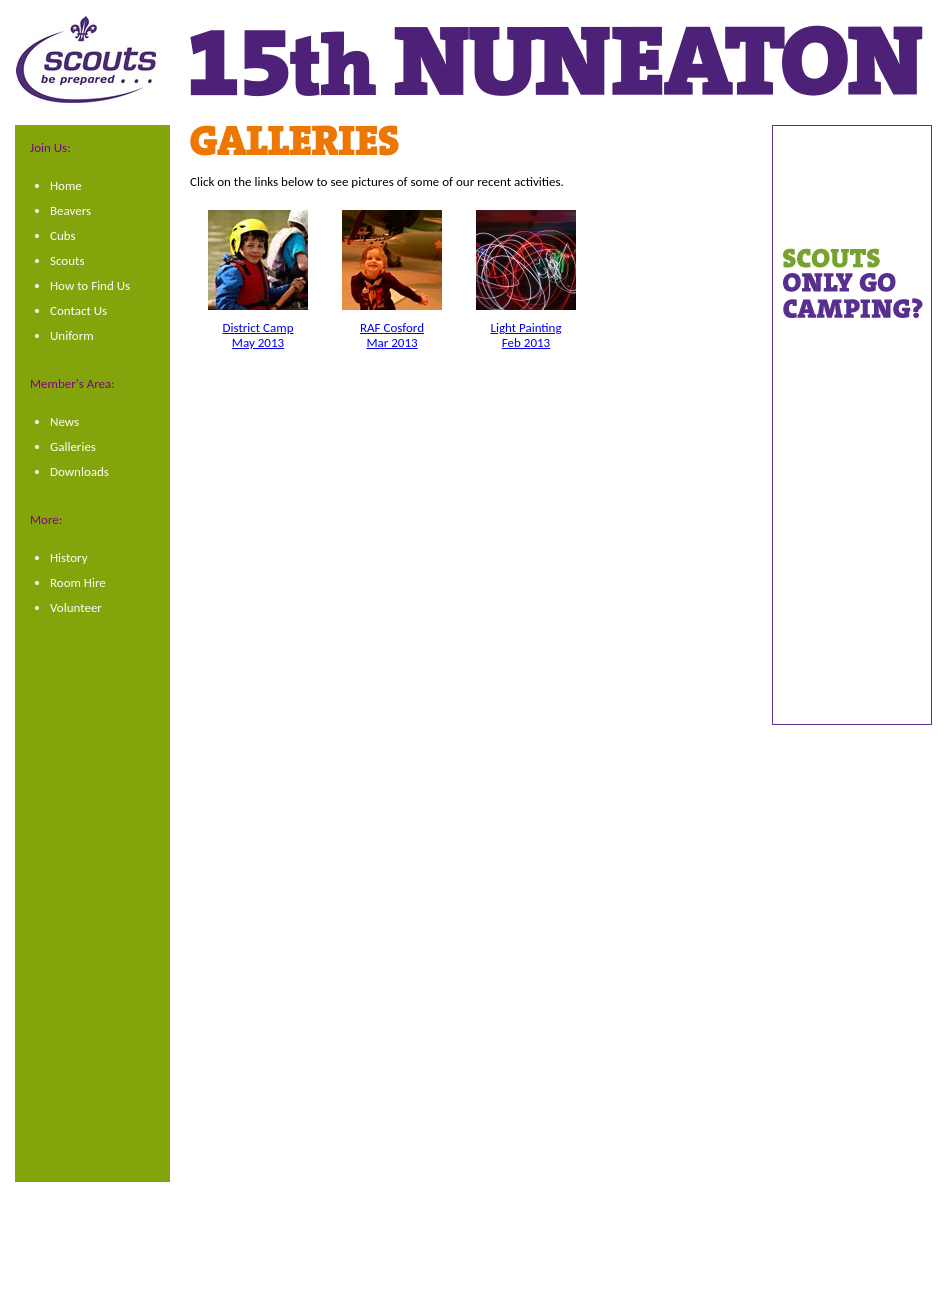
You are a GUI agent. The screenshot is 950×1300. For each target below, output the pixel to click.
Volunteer (76, 607)
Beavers (70, 210)
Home (66, 185)
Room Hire (78, 582)
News (64, 421)
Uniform (72, 335)
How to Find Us (90, 285)
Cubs (63, 235)
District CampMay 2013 (258, 335)
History (69, 557)
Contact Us (78, 310)
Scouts (67, 260)
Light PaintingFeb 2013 (525, 335)
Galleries (73, 446)
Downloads (79, 471)
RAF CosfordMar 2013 (392, 335)
